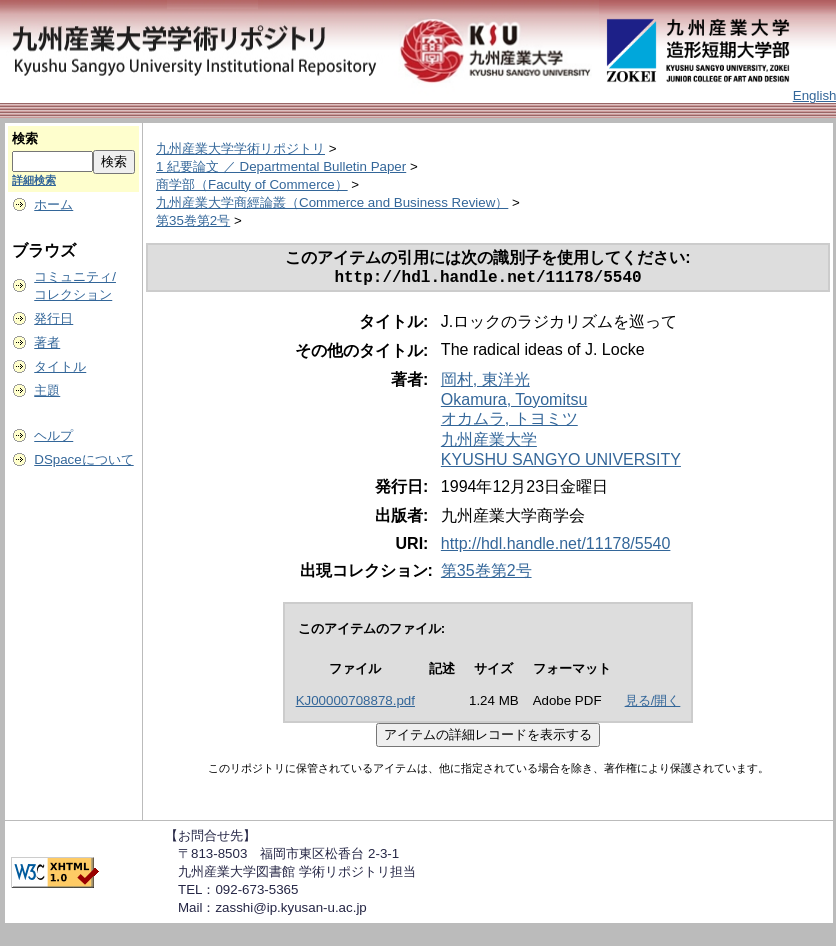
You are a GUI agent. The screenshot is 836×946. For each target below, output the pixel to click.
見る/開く (653, 704)
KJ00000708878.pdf (355, 704)
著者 (47, 342)
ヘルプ (53, 435)
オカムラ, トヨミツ (509, 422)
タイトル (60, 366)
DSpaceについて (83, 459)
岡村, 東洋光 (485, 383)
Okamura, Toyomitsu (514, 403)
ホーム (53, 204)
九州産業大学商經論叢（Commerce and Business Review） (332, 202)
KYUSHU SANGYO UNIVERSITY (561, 463)
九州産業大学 (489, 443)
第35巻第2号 (193, 220)
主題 (47, 390)
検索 (25, 138)
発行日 (53, 318)
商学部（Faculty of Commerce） (252, 184)
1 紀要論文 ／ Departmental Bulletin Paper (281, 166)
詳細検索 (34, 180)
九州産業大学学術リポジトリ (240, 148)
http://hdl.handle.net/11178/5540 (556, 547)
